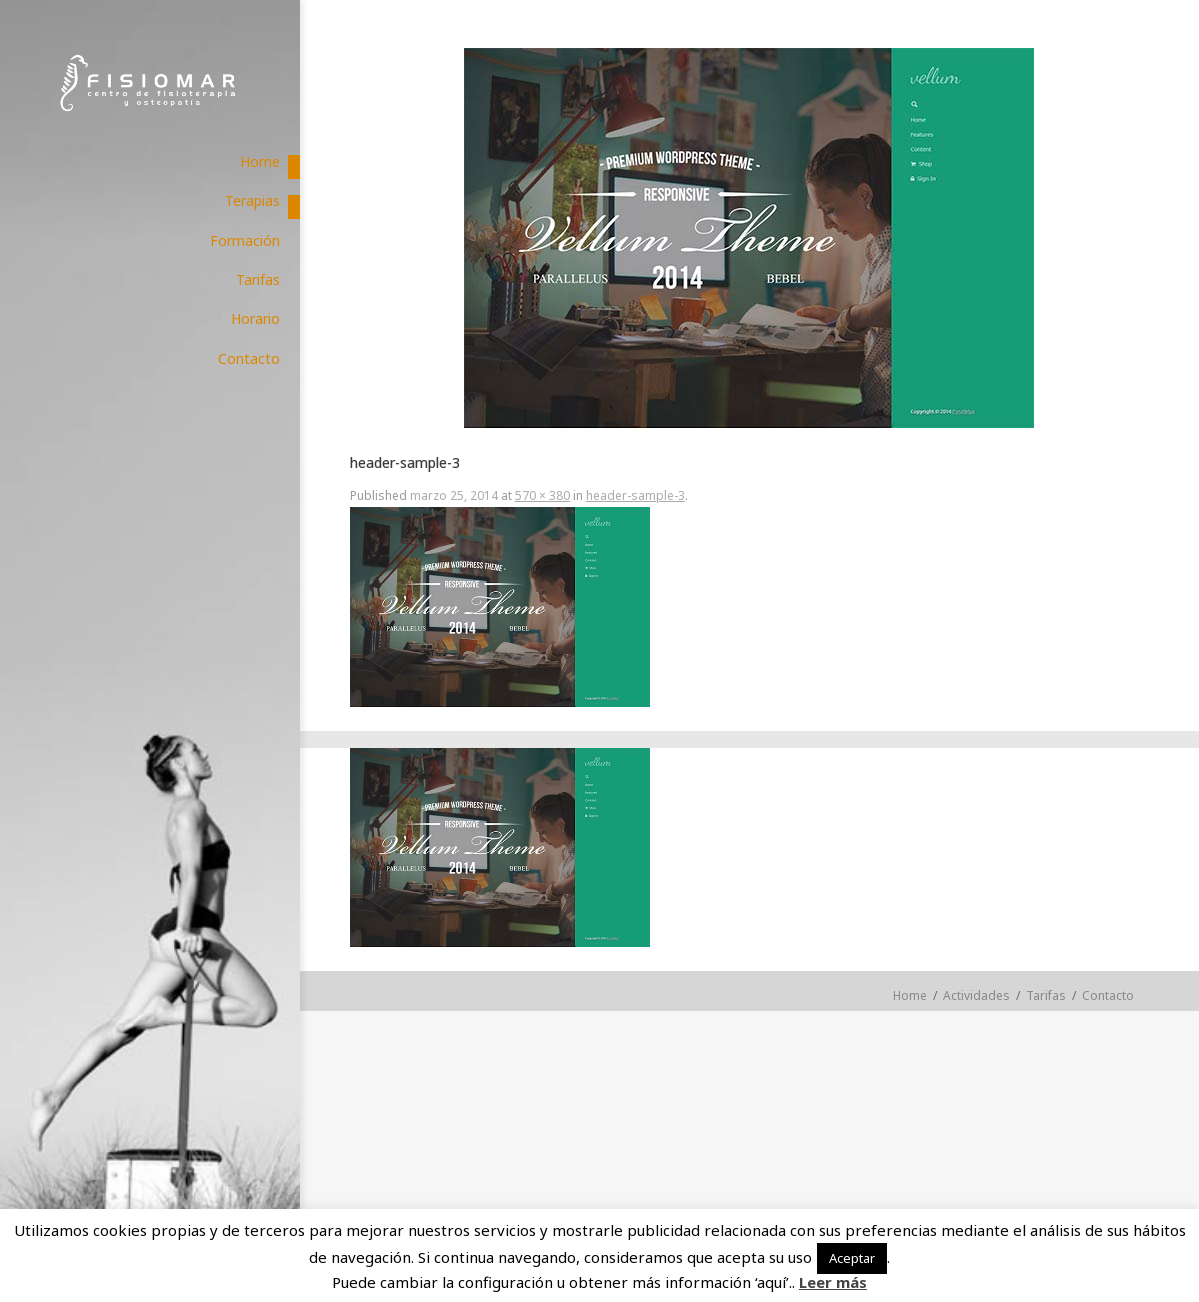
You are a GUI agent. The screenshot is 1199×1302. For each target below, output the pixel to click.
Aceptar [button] (852, 1258)
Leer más (833, 1282)
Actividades (976, 995)
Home (910, 995)
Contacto (1108, 995)
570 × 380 (542, 495)
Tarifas (1046, 995)
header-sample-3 (635, 495)
